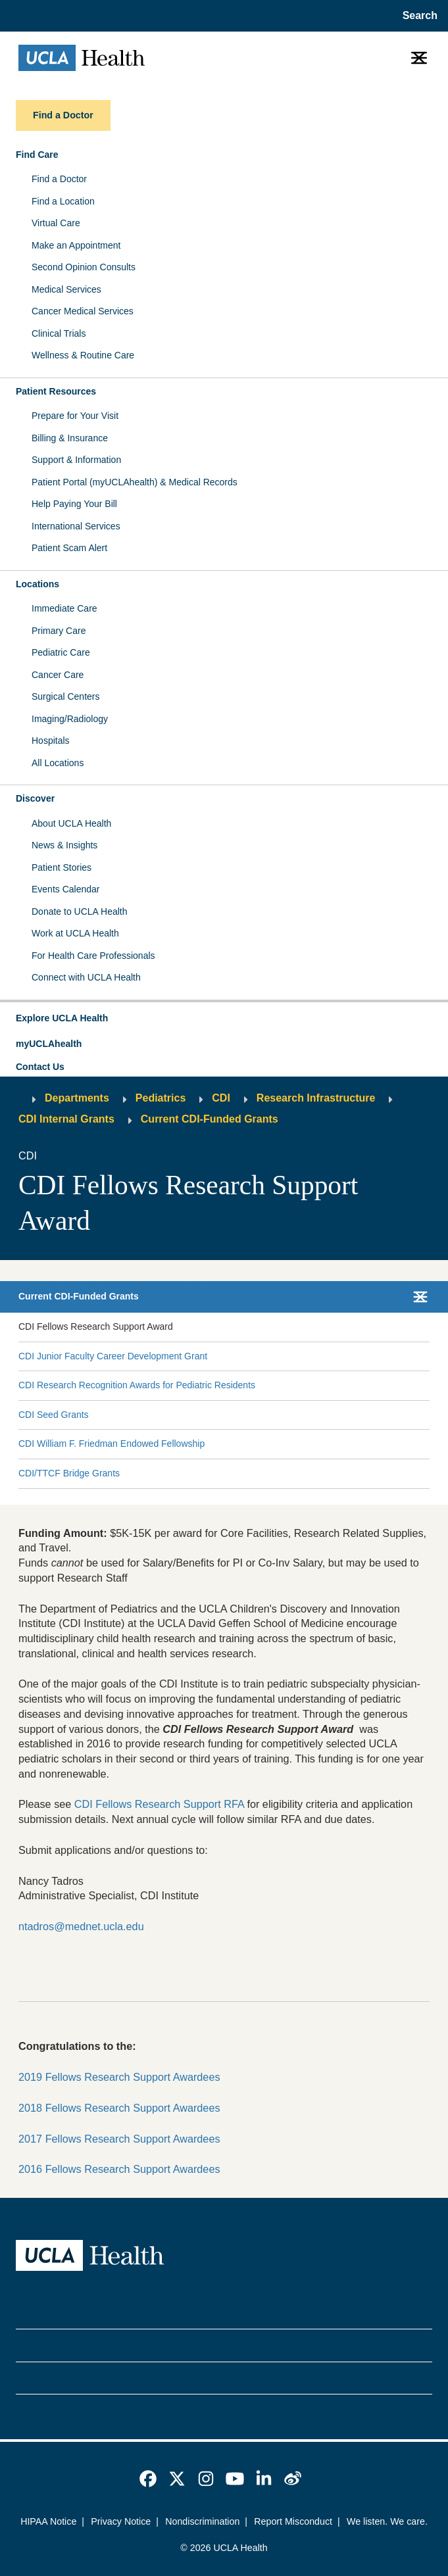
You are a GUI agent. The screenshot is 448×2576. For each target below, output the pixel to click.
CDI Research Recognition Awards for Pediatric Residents (136, 1385)
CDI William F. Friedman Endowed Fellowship (111, 1443)
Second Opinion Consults (84, 267)
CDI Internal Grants (66, 1119)
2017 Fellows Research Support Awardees (119, 2139)
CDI (221, 1098)
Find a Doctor (59, 179)
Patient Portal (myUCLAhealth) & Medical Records (134, 482)
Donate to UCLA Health (80, 911)
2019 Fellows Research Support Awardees (119, 2077)
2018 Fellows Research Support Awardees (119, 2108)
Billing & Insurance (70, 438)
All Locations (58, 763)
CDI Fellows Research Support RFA (159, 1804)
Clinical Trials (59, 333)
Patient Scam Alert (69, 548)
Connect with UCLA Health (86, 977)
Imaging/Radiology (70, 719)
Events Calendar (66, 889)
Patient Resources (56, 391)
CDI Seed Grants (53, 1414)
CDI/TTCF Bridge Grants (69, 1473)
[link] (148, 2478)
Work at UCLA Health (75, 933)
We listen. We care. (387, 2521)
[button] (224, 1019)
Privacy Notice (121, 2521)
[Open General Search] (417, 16)
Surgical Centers (66, 696)
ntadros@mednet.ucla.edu (81, 1926)
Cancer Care (58, 674)
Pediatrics (161, 1098)
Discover (35, 798)
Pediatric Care (61, 652)
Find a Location (63, 201)
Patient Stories (61, 867)
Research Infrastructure (316, 1098)
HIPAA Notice (48, 2521)
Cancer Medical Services (83, 311)
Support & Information (76, 459)
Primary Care (59, 630)
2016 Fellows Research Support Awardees (119, 2169)
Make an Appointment (76, 245)
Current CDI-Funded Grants (209, 1119)
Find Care (37, 154)
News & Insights (64, 845)
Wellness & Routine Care (83, 355)
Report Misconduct (293, 2521)
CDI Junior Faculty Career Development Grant (112, 1356)
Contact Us (40, 1066)
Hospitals (51, 740)
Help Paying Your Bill (74, 503)
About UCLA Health (71, 823)
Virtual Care (56, 223)
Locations (37, 584)
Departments (77, 1098)
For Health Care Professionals (93, 955)
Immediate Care (64, 608)
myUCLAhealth (49, 1043)
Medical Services (66, 289)
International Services (76, 526)
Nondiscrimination (202, 2521)
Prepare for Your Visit (75, 415)
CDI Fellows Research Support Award (95, 1326)
